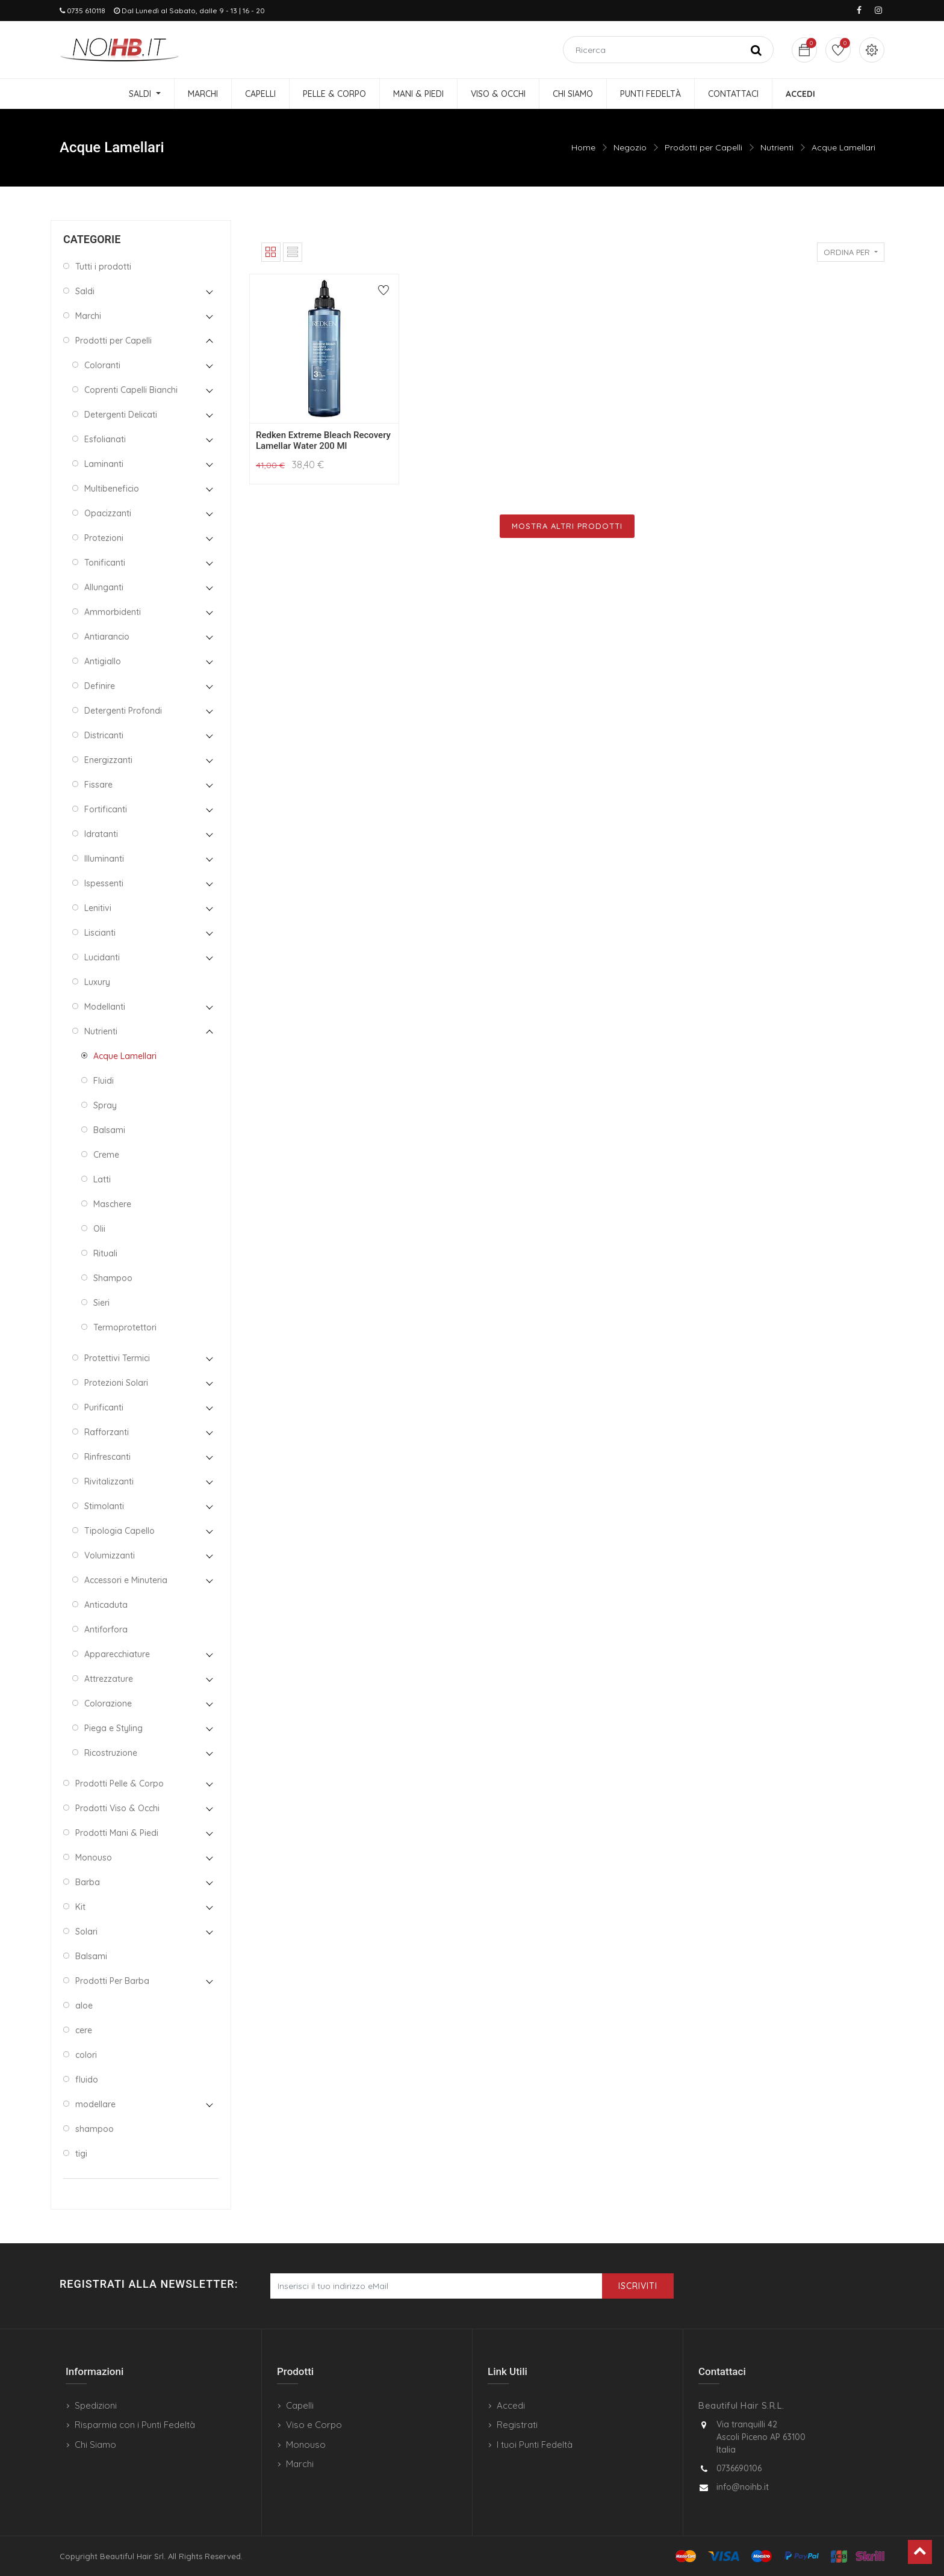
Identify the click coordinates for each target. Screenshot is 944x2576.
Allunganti (103, 587)
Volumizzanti (109, 1555)
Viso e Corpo (314, 2424)
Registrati (517, 2424)
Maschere (112, 1204)
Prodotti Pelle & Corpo (119, 1783)
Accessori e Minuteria (125, 1580)
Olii (99, 1228)
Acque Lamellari (843, 147)
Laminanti (103, 464)
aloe (84, 2005)
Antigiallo (102, 661)
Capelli (300, 2405)
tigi (81, 2153)
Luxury (97, 982)
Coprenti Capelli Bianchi (131, 390)
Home (583, 147)
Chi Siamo (95, 2444)
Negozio (630, 147)
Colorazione (108, 1703)
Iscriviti (637, 2286)
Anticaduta (106, 1604)
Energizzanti (108, 760)
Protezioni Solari (116, 1382)
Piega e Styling (113, 1728)
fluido (86, 2079)
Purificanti (103, 1407)
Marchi (88, 315)
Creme (106, 1154)
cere (83, 2030)
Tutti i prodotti (103, 266)
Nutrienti (776, 147)
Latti (102, 1179)
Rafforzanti (106, 1432)
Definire (99, 686)
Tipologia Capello (119, 1530)
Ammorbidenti (112, 612)
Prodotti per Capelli (703, 147)
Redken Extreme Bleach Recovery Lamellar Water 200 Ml (323, 440)
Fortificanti (105, 809)
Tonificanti (104, 562)
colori (86, 2054)
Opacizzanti (107, 513)
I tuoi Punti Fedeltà (535, 2444)
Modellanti (104, 1006)
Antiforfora (106, 1629)
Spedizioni (96, 2405)
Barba (87, 1882)
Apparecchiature (117, 1654)
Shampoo (112, 1278)
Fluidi (103, 1080)
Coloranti (102, 365)
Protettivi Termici (117, 1358)
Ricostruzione (110, 1752)
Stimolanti (104, 1506)
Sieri (101, 1302)
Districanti (103, 735)
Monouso (93, 1857)
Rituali (105, 1253)
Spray (105, 1105)
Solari (86, 1931)
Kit (80, 1906)
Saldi (85, 291)
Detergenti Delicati (120, 414)
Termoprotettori (125, 1327)
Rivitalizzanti (109, 1481)
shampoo (94, 2129)
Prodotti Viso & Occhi (117, 1808)
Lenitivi (97, 908)
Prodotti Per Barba (112, 1980)
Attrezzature (108, 1678)
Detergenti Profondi (123, 710)
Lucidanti (102, 957)
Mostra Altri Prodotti (567, 526)
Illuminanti (104, 858)
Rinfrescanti (107, 1456)
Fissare (98, 784)
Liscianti (100, 932)
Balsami (109, 1130)
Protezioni (103, 538)
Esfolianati (105, 439)
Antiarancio (106, 636)
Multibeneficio (111, 488)
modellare (95, 2104)
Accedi (511, 2405)
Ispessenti (103, 883)
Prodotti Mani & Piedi (116, 1832)
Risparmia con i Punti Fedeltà (135, 2424)
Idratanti (101, 834)
